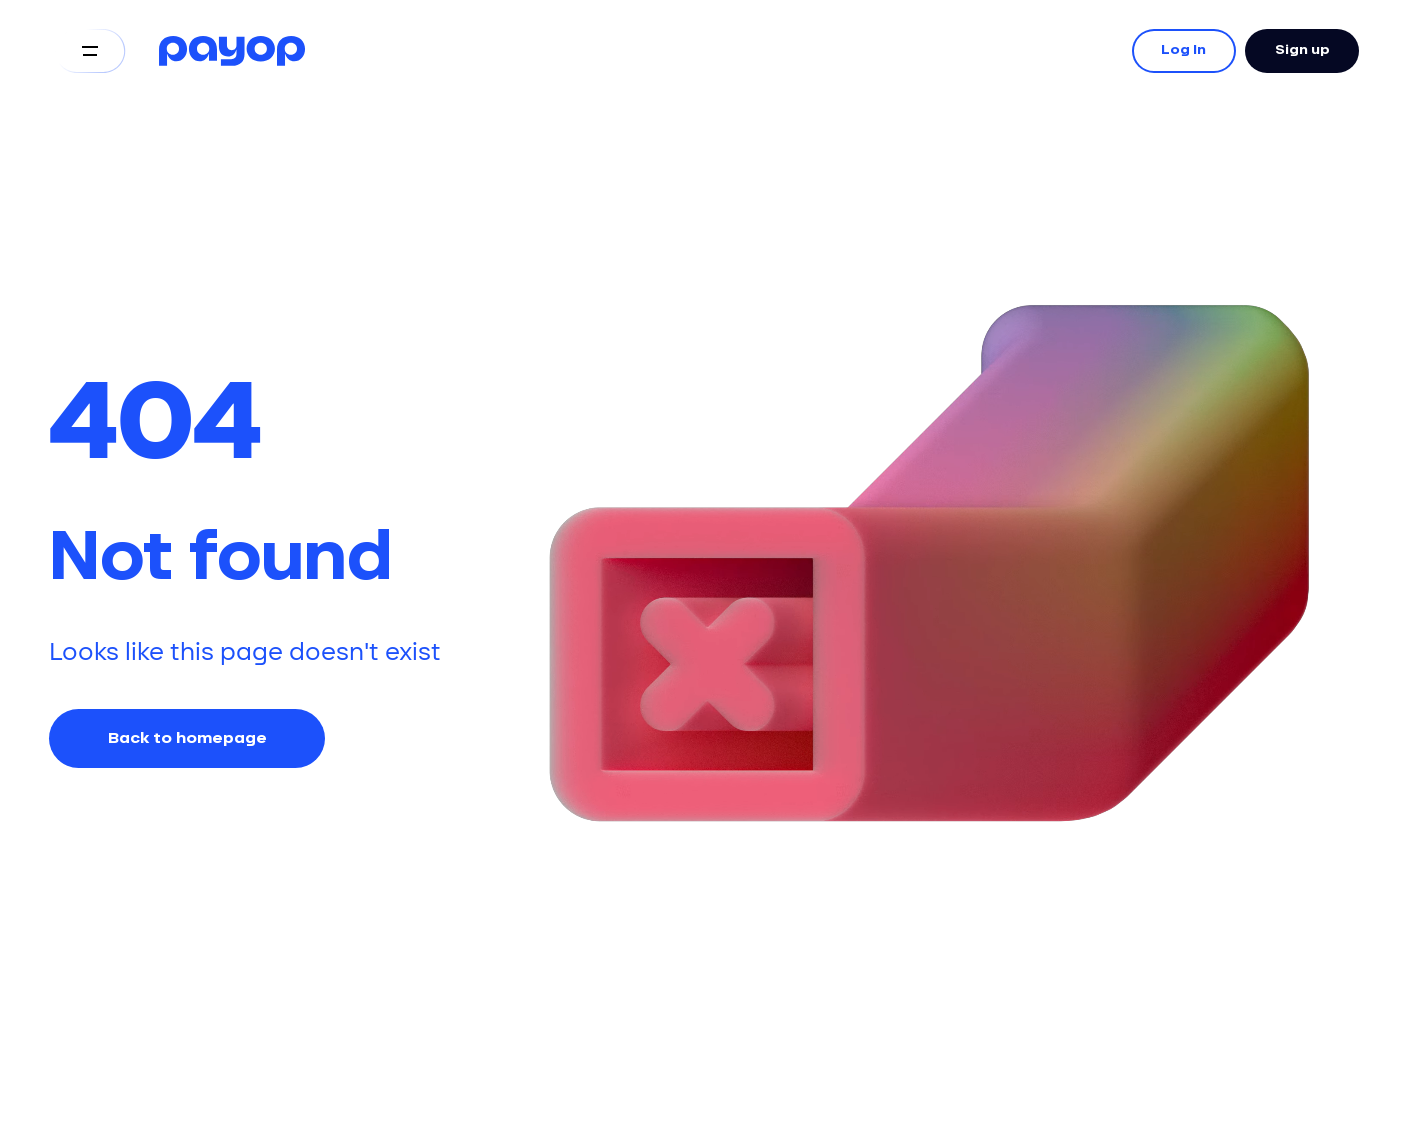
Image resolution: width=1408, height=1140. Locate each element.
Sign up (1302, 51)
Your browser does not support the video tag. (919, 440)
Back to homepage (187, 738)
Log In (1183, 51)
